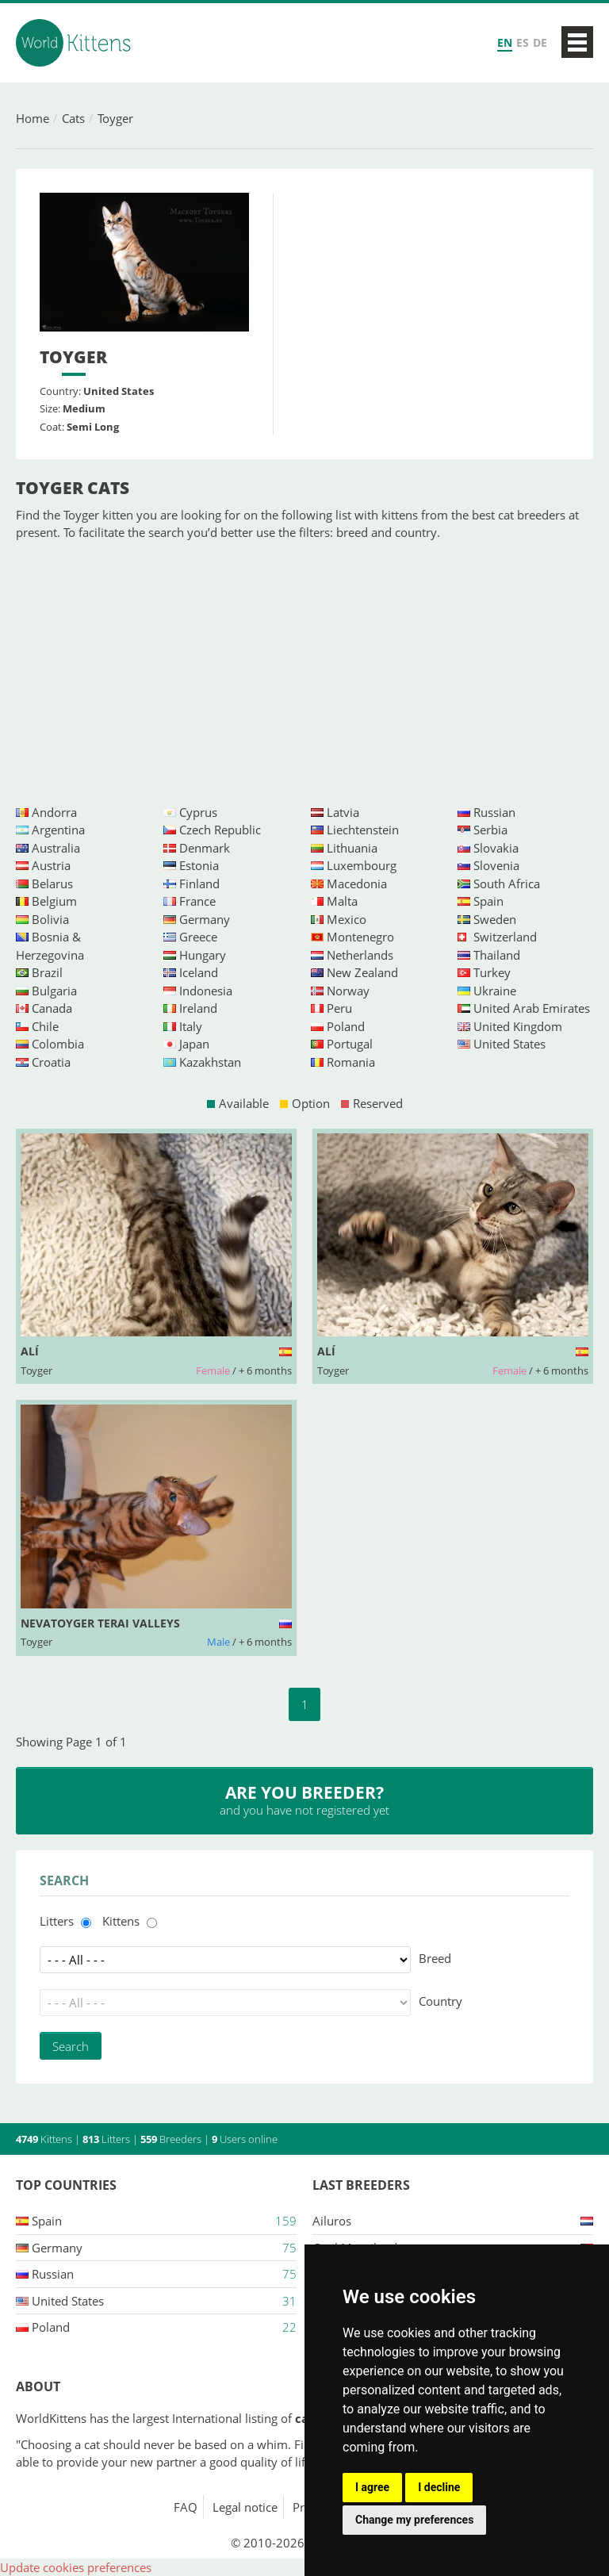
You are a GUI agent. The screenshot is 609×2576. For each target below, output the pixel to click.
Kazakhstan (210, 1062)
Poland (346, 1026)
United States (509, 1044)
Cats (73, 118)
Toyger (115, 118)
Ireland (198, 1008)
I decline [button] (439, 2487)
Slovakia (496, 848)
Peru (339, 1008)
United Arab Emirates (531, 1008)
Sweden (494, 919)
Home (32, 118)
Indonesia (205, 991)
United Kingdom (517, 1026)
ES (522, 42)
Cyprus (198, 812)
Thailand (496, 955)
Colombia (58, 1044)
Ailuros (331, 2221)
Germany (204, 919)
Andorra (54, 812)
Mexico (346, 919)
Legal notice (245, 2507)
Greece (198, 937)
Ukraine (494, 991)
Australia (56, 848)
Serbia (490, 830)
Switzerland (505, 937)
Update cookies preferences (75, 2567)
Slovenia (496, 865)
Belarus (52, 883)
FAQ (185, 2507)
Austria (51, 865)
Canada (52, 1008)
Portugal (350, 1044)
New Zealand (362, 972)
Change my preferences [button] (414, 2519)
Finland (199, 883)
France (197, 901)
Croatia (51, 1062)
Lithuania (352, 848)
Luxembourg (361, 865)
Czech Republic (220, 830)
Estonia (199, 865)
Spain (488, 901)
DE (540, 42)
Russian (494, 812)
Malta (342, 901)
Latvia (343, 812)
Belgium (54, 901)
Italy (190, 1026)
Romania (351, 1062)
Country (440, 2001)
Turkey (492, 972)
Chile (45, 1026)
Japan (194, 1044)
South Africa (506, 883)
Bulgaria (54, 991)
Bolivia (50, 919)
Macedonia (357, 883)
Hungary (202, 955)
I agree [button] (372, 2487)
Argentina (58, 830)
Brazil (47, 972)
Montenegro (360, 937)
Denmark (204, 848)
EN (504, 42)
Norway (348, 991)
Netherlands (360, 955)
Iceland (198, 972)
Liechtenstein (363, 830)
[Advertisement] (304, 673)
